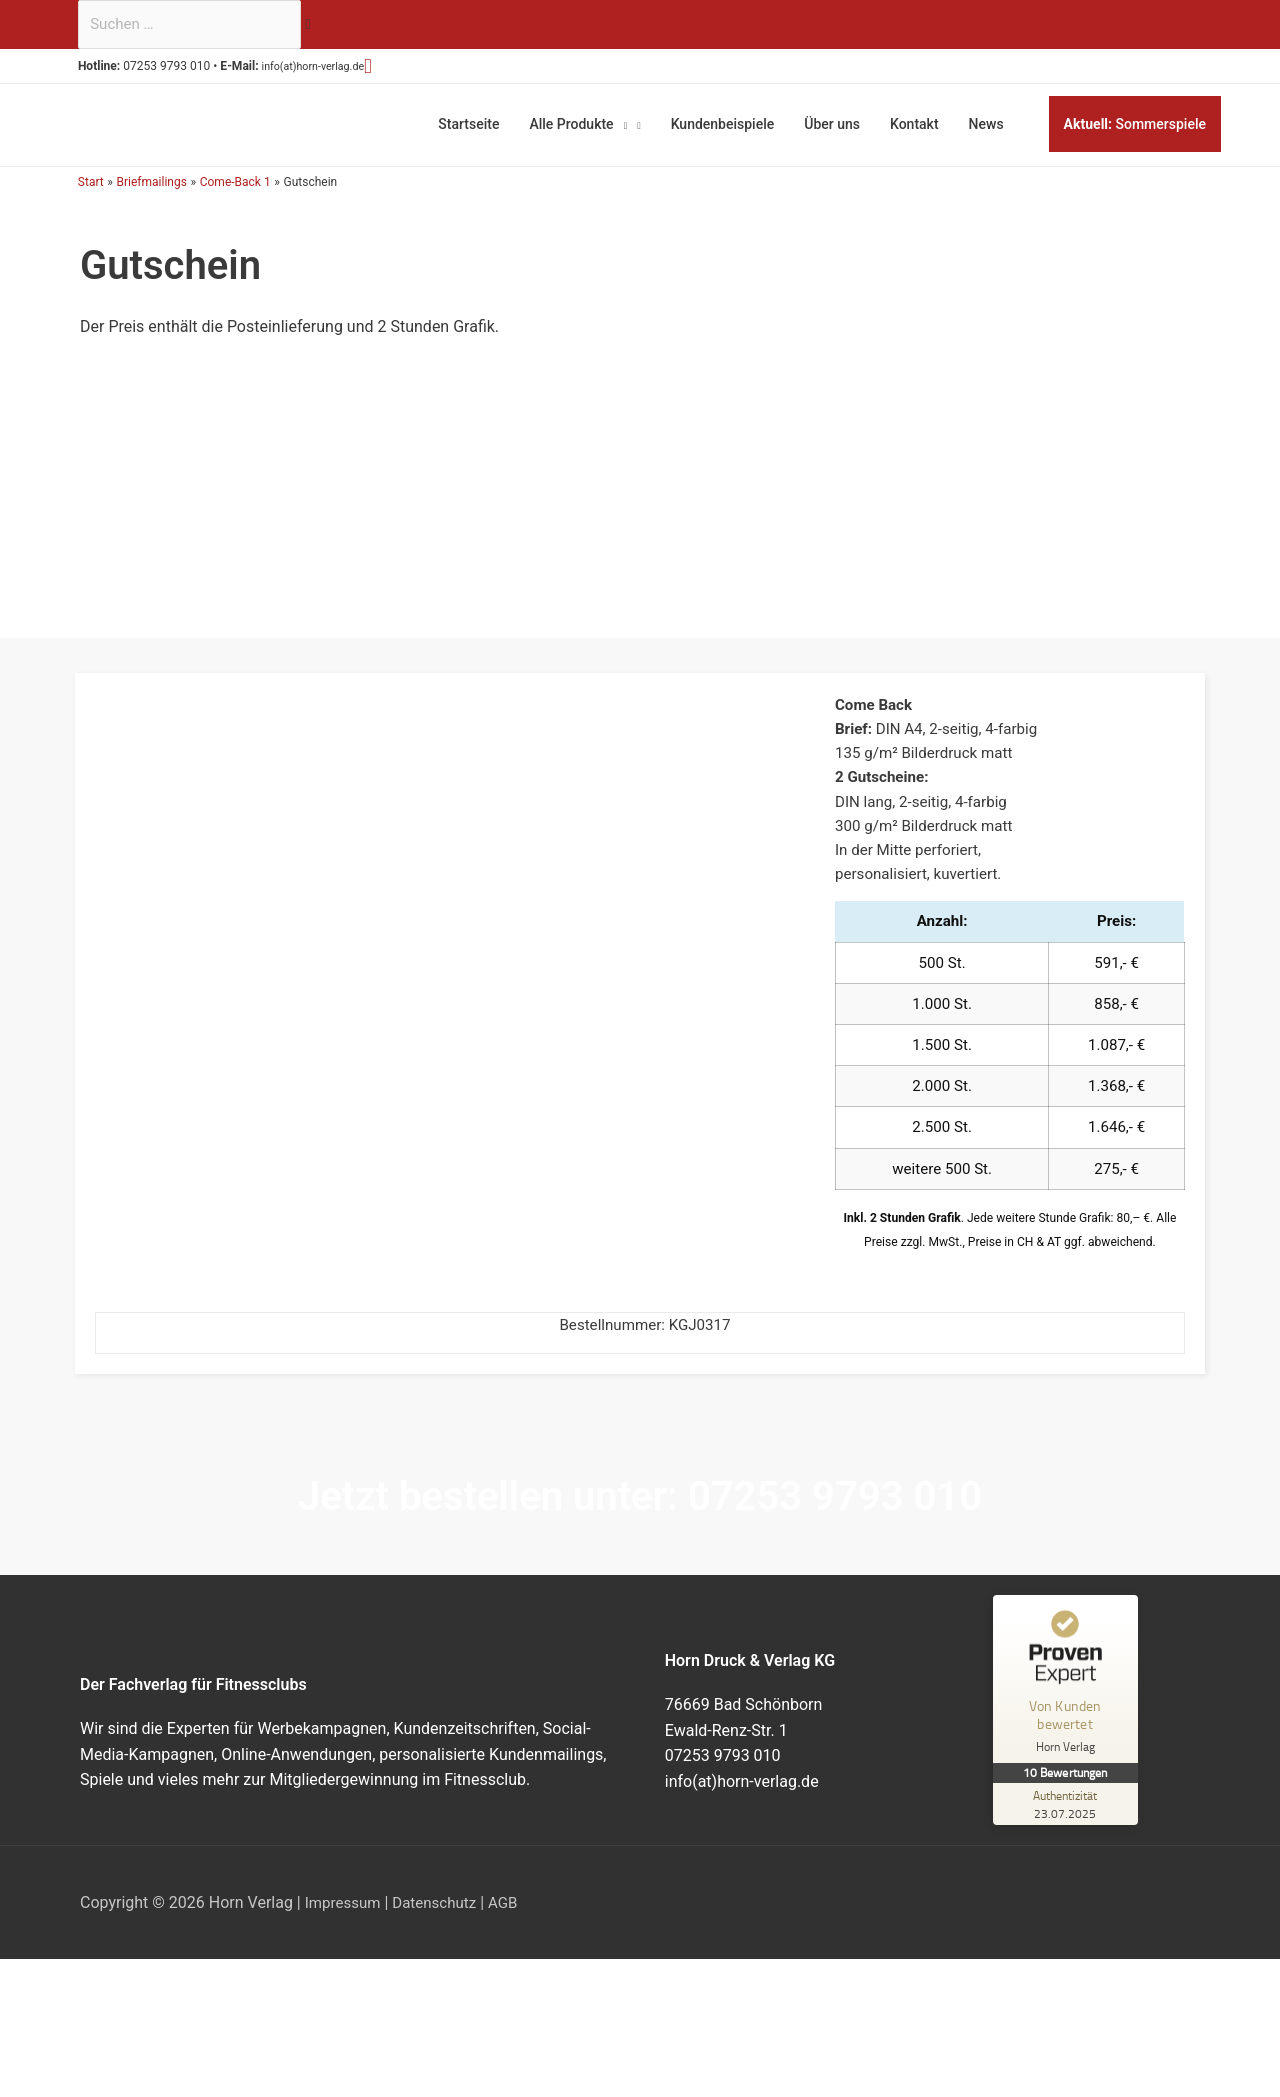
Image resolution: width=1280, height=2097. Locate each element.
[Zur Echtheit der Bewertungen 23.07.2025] (1068, 1825)
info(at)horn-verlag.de (336, 69)
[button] (403, 69)
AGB (513, 1923)
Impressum (345, 1923)
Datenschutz (441, 1923)
